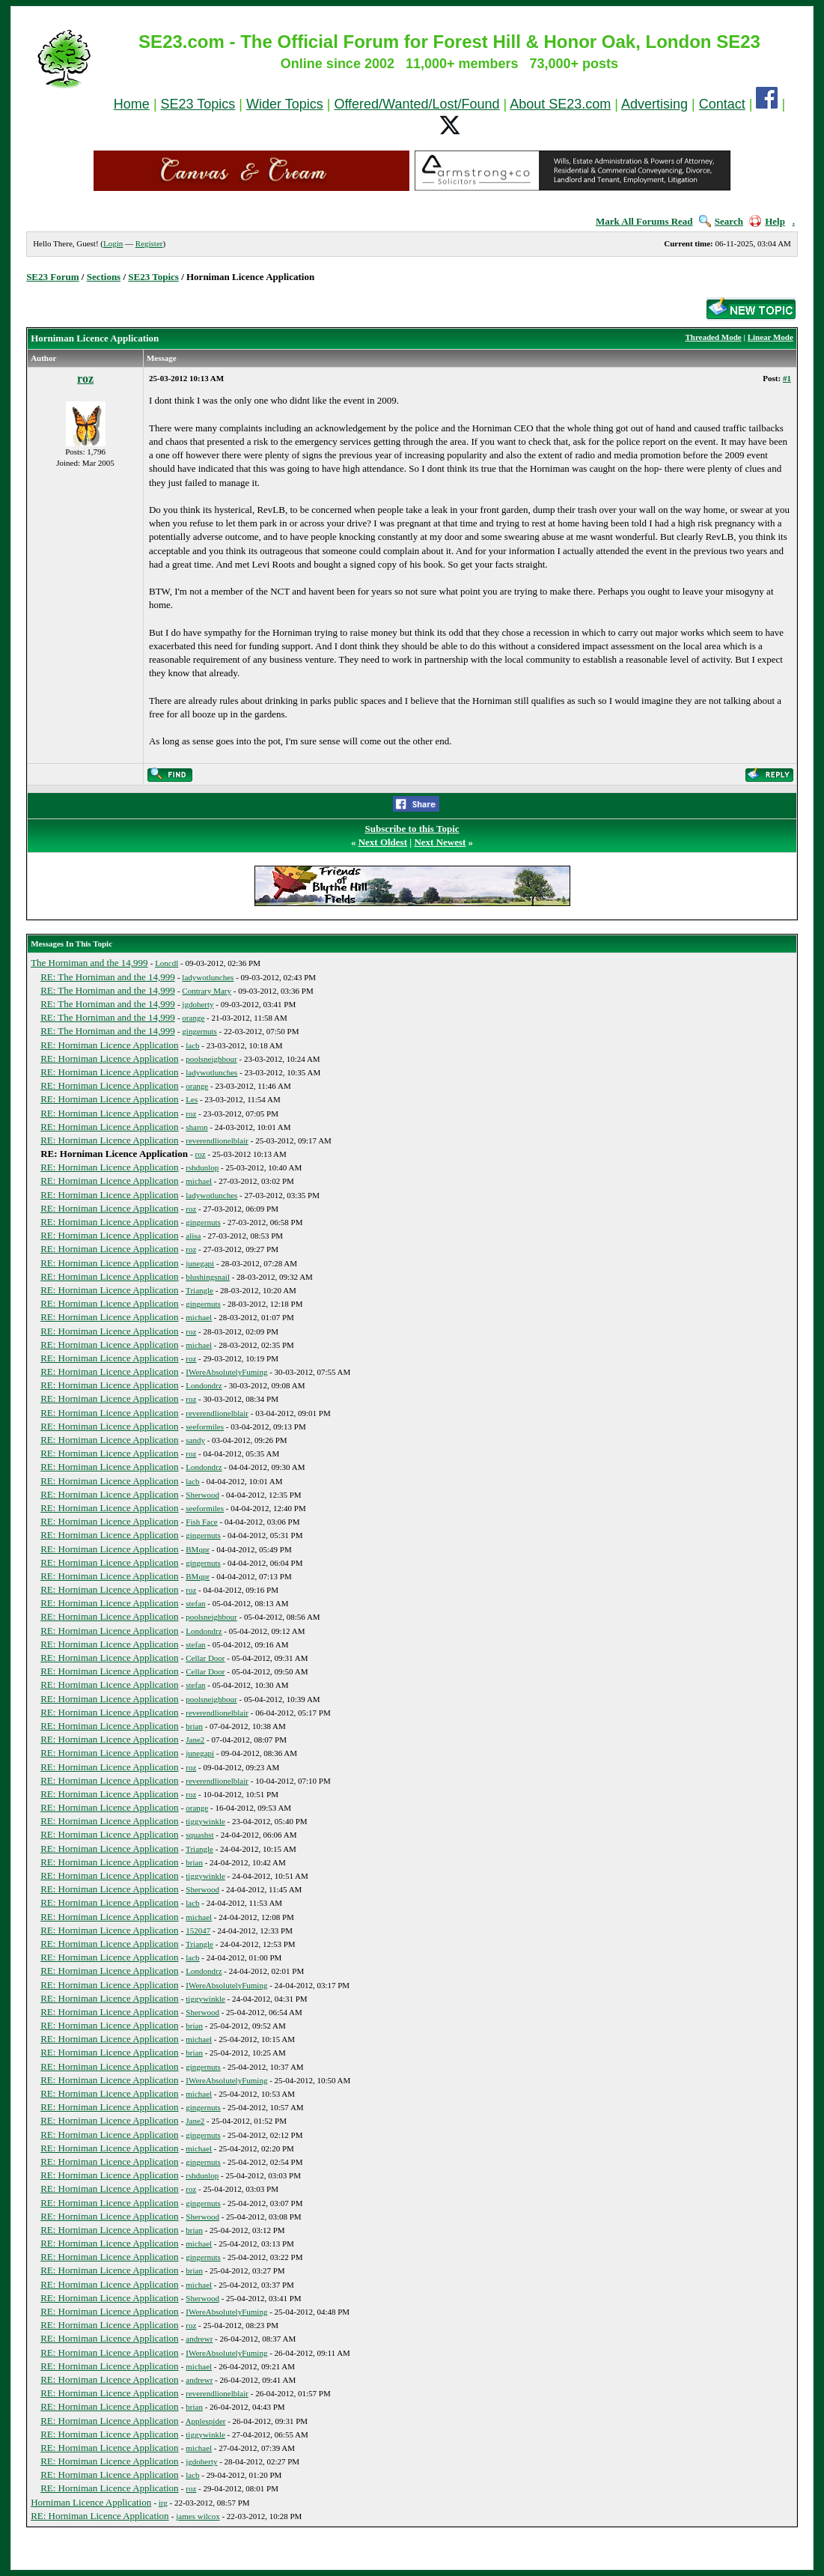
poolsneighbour (211, 1058)
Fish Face (201, 1521)
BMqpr (198, 1549)
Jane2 (195, 1739)
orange (193, 1017)
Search (721, 221)
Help (767, 221)
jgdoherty (197, 1004)
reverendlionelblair (217, 1140)
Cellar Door (205, 1657)
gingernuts (199, 1031)
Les (192, 1099)
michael (199, 1180)
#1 (787, 378)
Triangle (199, 1290)
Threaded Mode (713, 336)
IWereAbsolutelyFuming (226, 1371)
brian (194, 1726)
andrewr (199, 2338)
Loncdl (166, 963)
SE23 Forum (52, 276)
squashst (199, 1834)
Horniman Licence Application (91, 2502)
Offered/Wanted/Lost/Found (416, 104)
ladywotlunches (208, 977)
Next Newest (440, 842)
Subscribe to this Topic (411, 828)
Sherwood (202, 1494)
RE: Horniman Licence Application (109, 1045)
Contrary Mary (206, 990)
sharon (196, 1127)
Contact (722, 104)
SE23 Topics (198, 104)
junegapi (200, 1263)
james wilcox (197, 2516)
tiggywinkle (205, 1821)
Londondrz (204, 1385)
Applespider (206, 2420)
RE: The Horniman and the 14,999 (107, 976)
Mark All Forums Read (644, 221)
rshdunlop (202, 1167)
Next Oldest (382, 842)
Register (149, 243)
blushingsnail (208, 1276)
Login (113, 243)
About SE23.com (560, 104)
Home (132, 104)
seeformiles (205, 1426)
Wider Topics (284, 104)
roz (85, 378)
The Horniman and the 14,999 (89, 962)
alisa (193, 1235)
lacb (192, 1045)
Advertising (654, 104)
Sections (104, 276)
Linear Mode (770, 336)
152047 (198, 1930)
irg (163, 2502)
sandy (195, 1440)
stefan (195, 1603)
